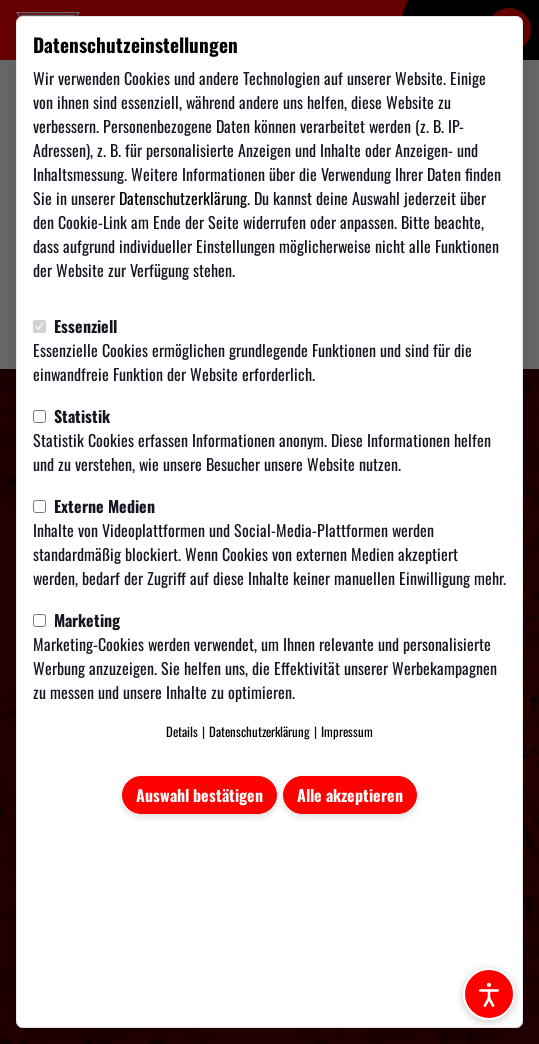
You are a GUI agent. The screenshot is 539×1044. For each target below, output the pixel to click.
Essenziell (75, 326)
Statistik (71, 416)
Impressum (347, 731)
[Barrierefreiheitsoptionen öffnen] (489, 994)
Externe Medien (94, 506)
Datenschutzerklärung (183, 198)
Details (182, 731)
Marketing (76, 620)
